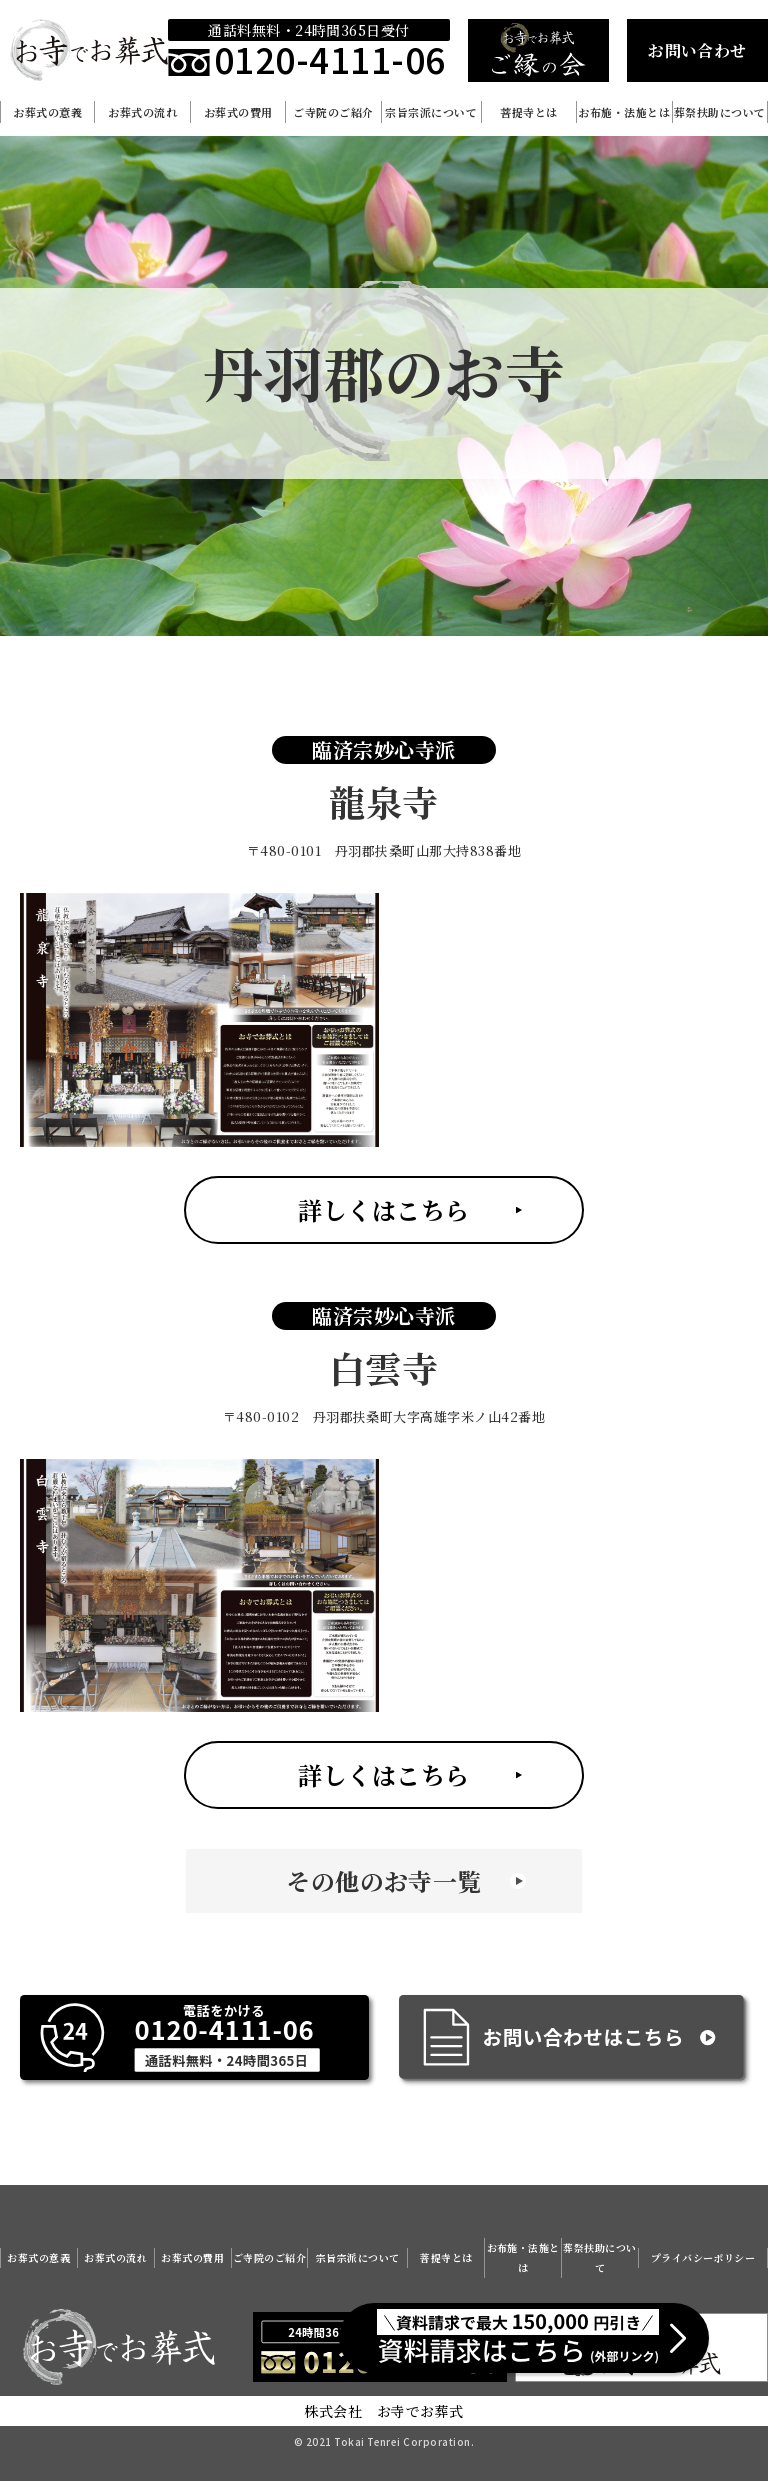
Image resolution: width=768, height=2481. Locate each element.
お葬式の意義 (47, 112)
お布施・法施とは (624, 112)
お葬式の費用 (238, 112)
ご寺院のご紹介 (333, 112)
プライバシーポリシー (703, 2257)
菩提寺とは (528, 112)
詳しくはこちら (383, 1209)
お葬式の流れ (142, 112)
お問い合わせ (697, 50)
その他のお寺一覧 (384, 1880)
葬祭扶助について (720, 112)
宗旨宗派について (431, 112)
